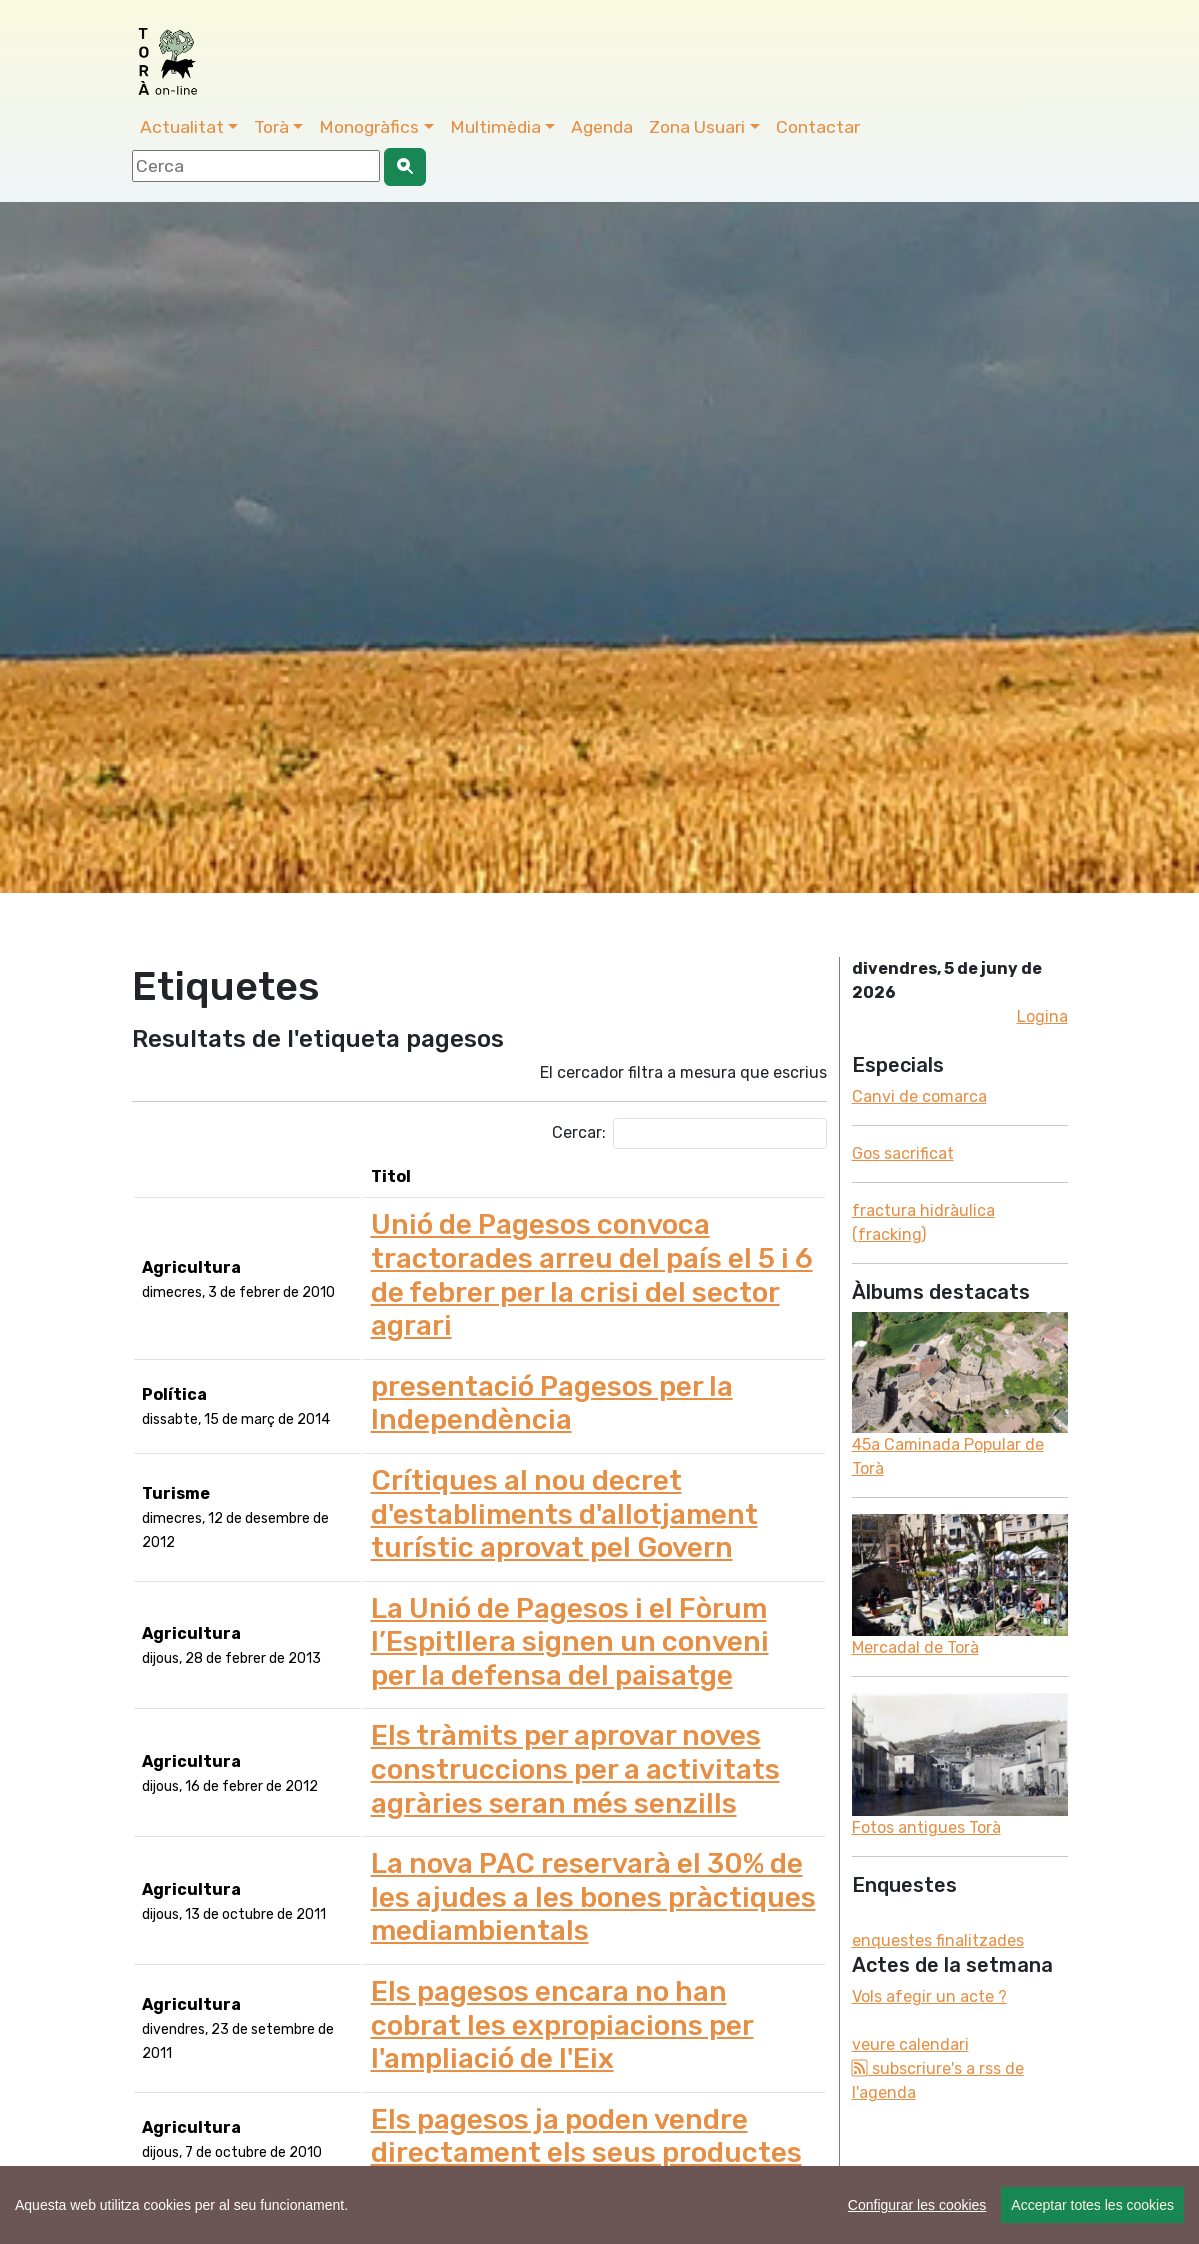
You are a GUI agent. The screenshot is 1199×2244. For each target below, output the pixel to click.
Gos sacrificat (903, 1153)
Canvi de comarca (919, 1096)
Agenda (602, 127)
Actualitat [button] (182, 127)
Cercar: (689, 1133)
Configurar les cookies (917, 2205)
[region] (599, 2205)
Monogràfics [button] (369, 127)
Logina (1042, 1016)
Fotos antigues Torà (926, 1827)
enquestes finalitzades (938, 1940)
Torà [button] (271, 127)
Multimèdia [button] (495, 127)
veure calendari (910, 2044)
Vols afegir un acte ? (929, 1996)
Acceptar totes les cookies (1092, 2205)
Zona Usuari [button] (697, 127)
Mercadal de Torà (915, 1647)
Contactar (818, 127)
